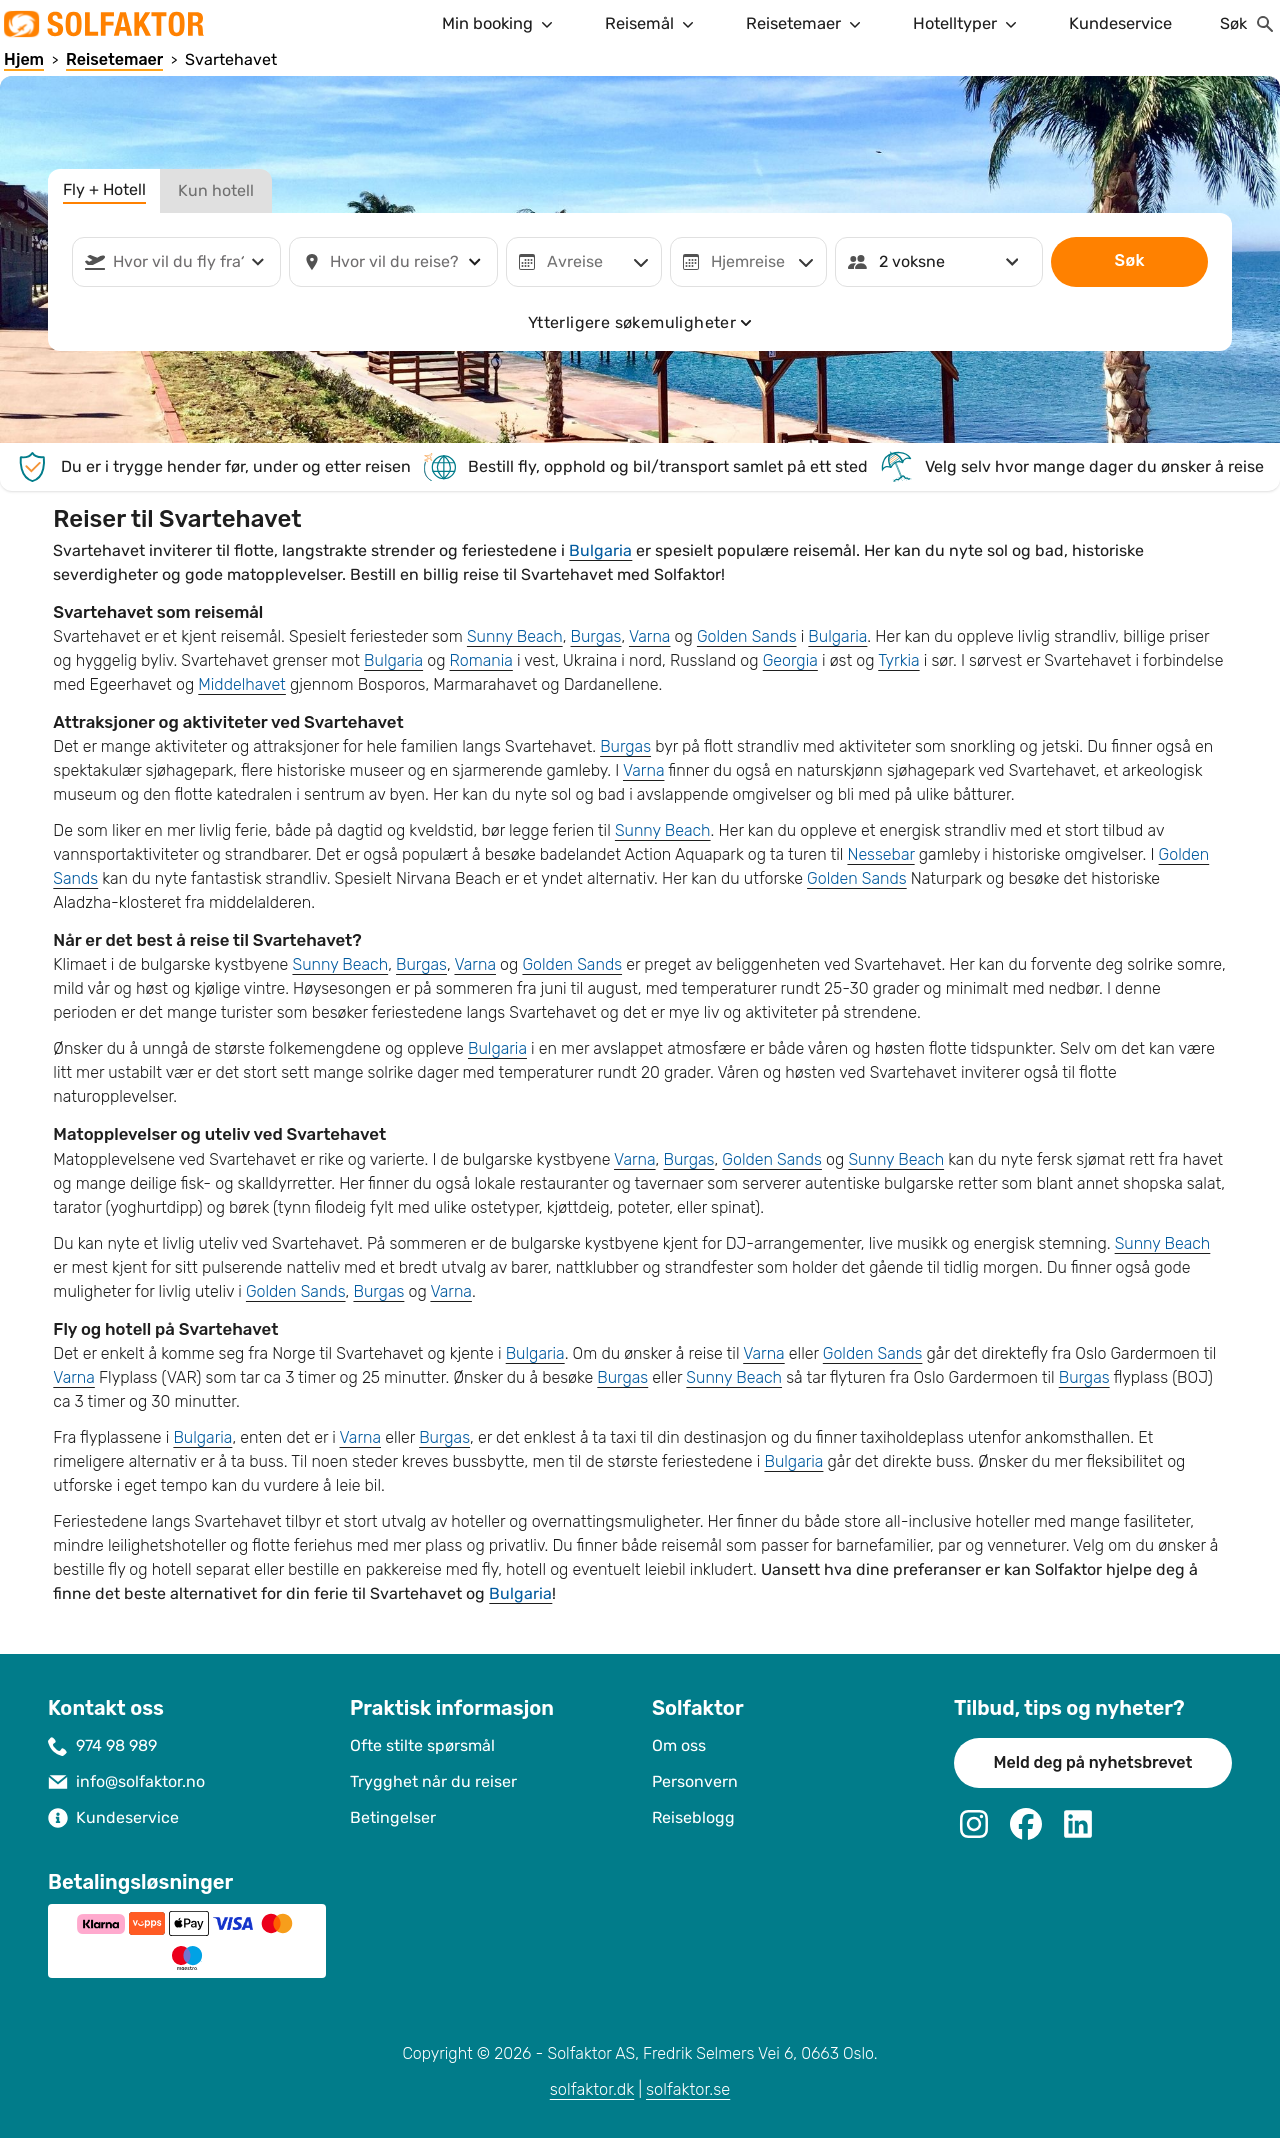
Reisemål (651, 24)
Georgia (790, 660)
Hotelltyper (967, 24)
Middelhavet (242, 684)
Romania (481, 660)
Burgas (596, 636)
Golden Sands (747, 636)
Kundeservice (1120, 23)
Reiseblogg (693, 1817)
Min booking (499, 24)
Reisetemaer (805, 24)
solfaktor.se (688, 2089)
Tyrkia (898, 660)
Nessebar (880, 854)
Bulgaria (600, 550)
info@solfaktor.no (140, 1781)
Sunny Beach (515, 636)
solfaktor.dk (592, 2089)
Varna (650, 636)
